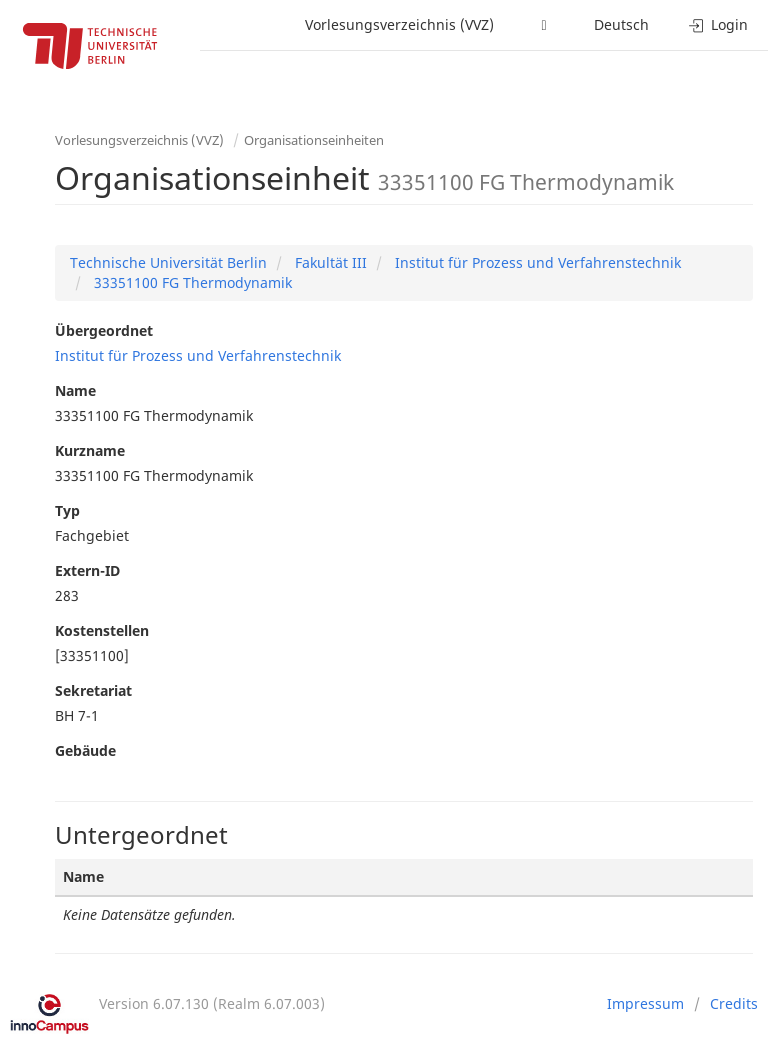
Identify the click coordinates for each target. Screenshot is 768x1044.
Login (718, 24)
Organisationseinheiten (314, 140)
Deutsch (621, 24)
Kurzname (90, 450)
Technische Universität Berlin (168, 262)
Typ (67, 510)
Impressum (645, 1003)
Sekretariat (93, 690)
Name (75, 390)
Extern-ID (87, 570)
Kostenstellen (102, 630)
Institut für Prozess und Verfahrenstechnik (536, 262)
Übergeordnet (104, 330)
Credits (734, 1003)
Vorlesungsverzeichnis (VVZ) (399, 24)
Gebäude (85, 750)
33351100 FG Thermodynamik (191, 282)
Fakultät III (329, 262)
